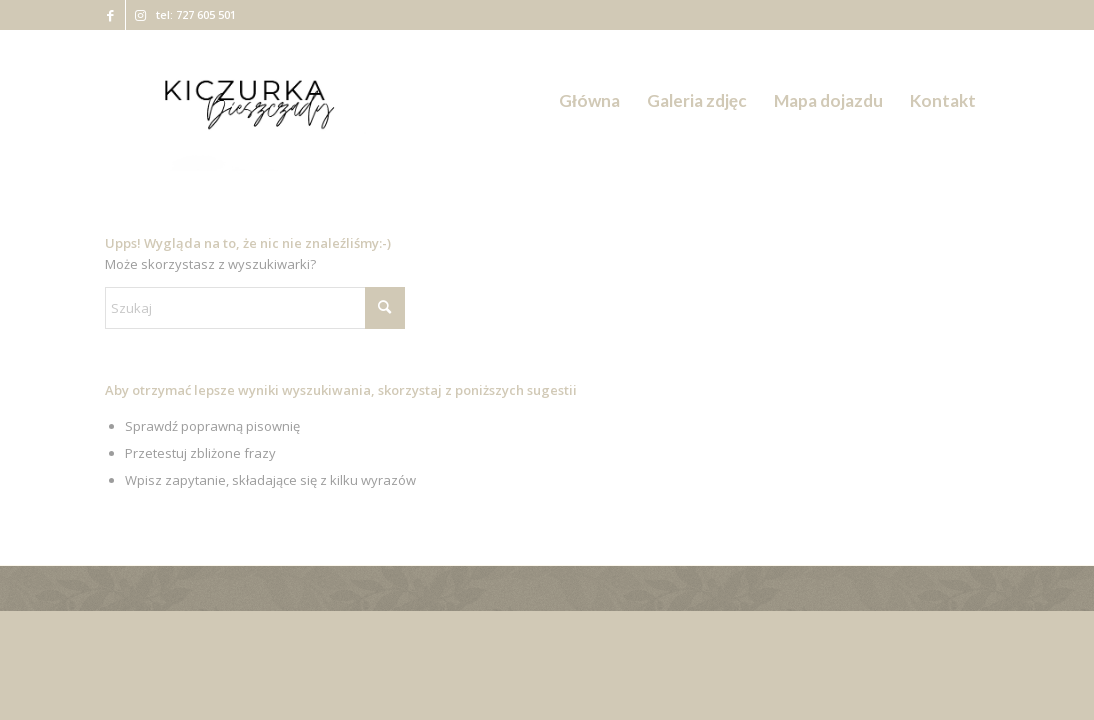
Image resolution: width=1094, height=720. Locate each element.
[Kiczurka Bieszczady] (247, 101)
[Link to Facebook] (110, 15)
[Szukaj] (255, 308)
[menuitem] (589, 101)
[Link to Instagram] (141, 15)
